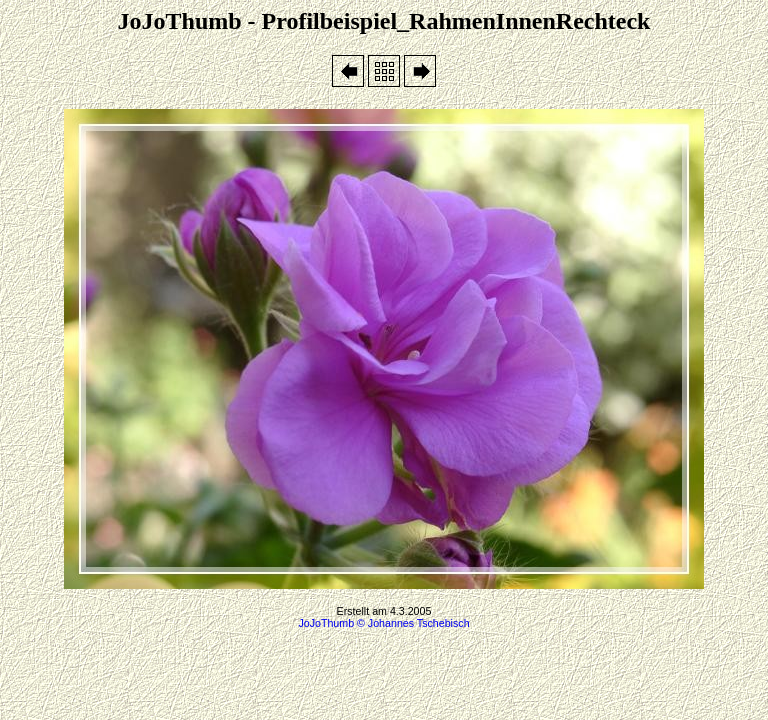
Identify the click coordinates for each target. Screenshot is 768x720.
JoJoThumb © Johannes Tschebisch (383, 623)
